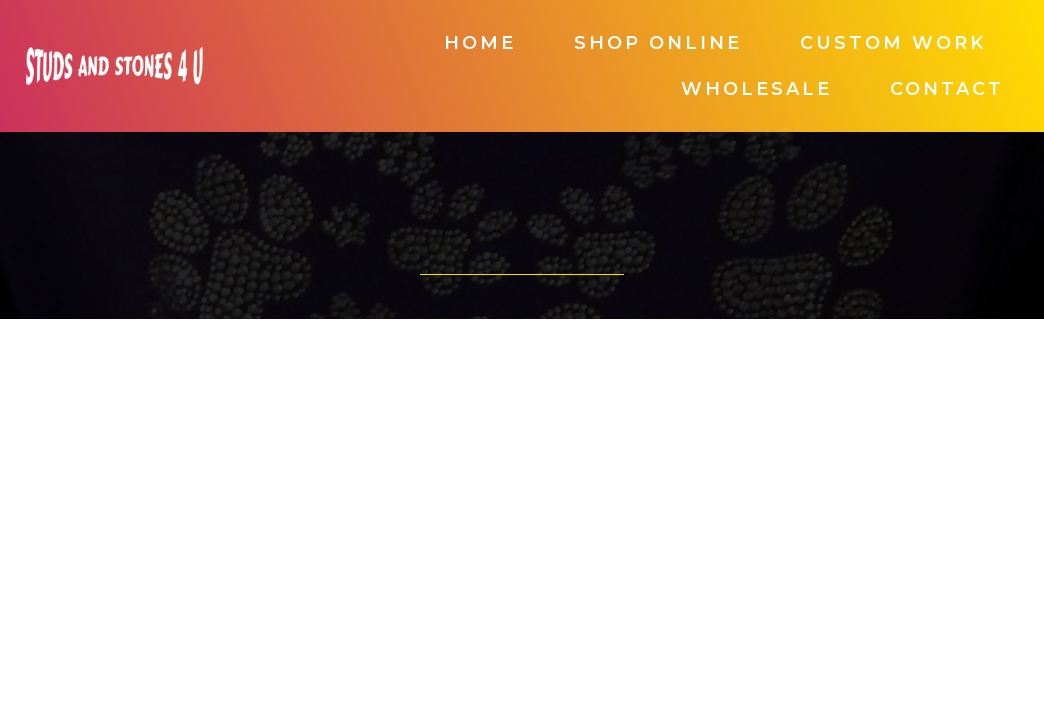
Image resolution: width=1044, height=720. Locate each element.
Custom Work (893, 43)
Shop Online (658, 43)
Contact (947, 89)
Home (480, 43)
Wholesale (756, 89)
